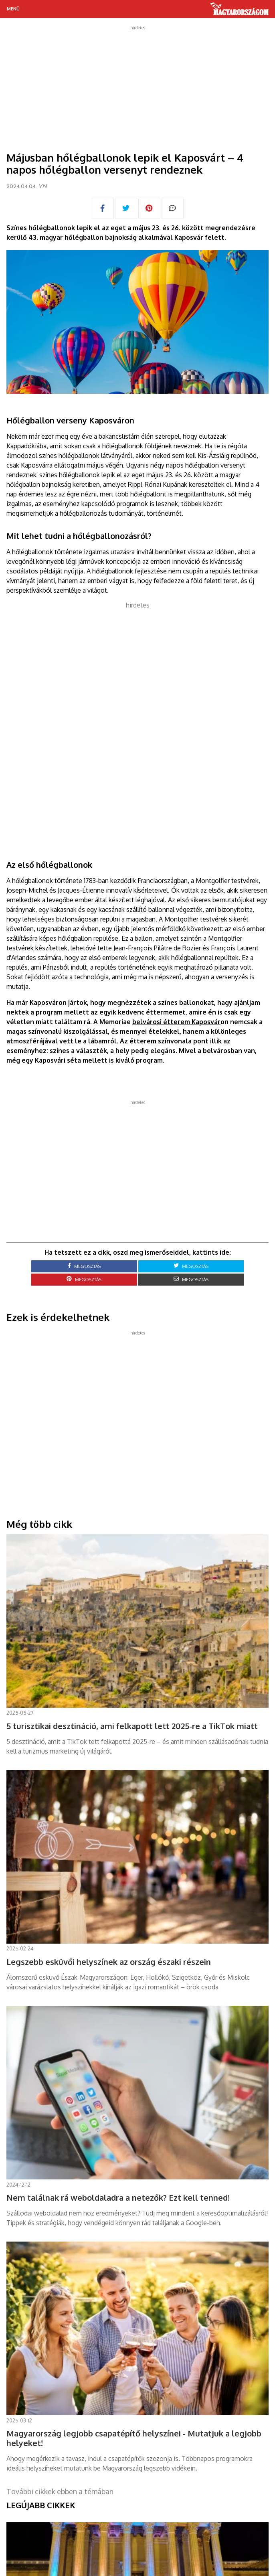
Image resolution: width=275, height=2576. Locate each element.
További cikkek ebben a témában (59, 2491)
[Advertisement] (137, 86)
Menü (13, 9)
